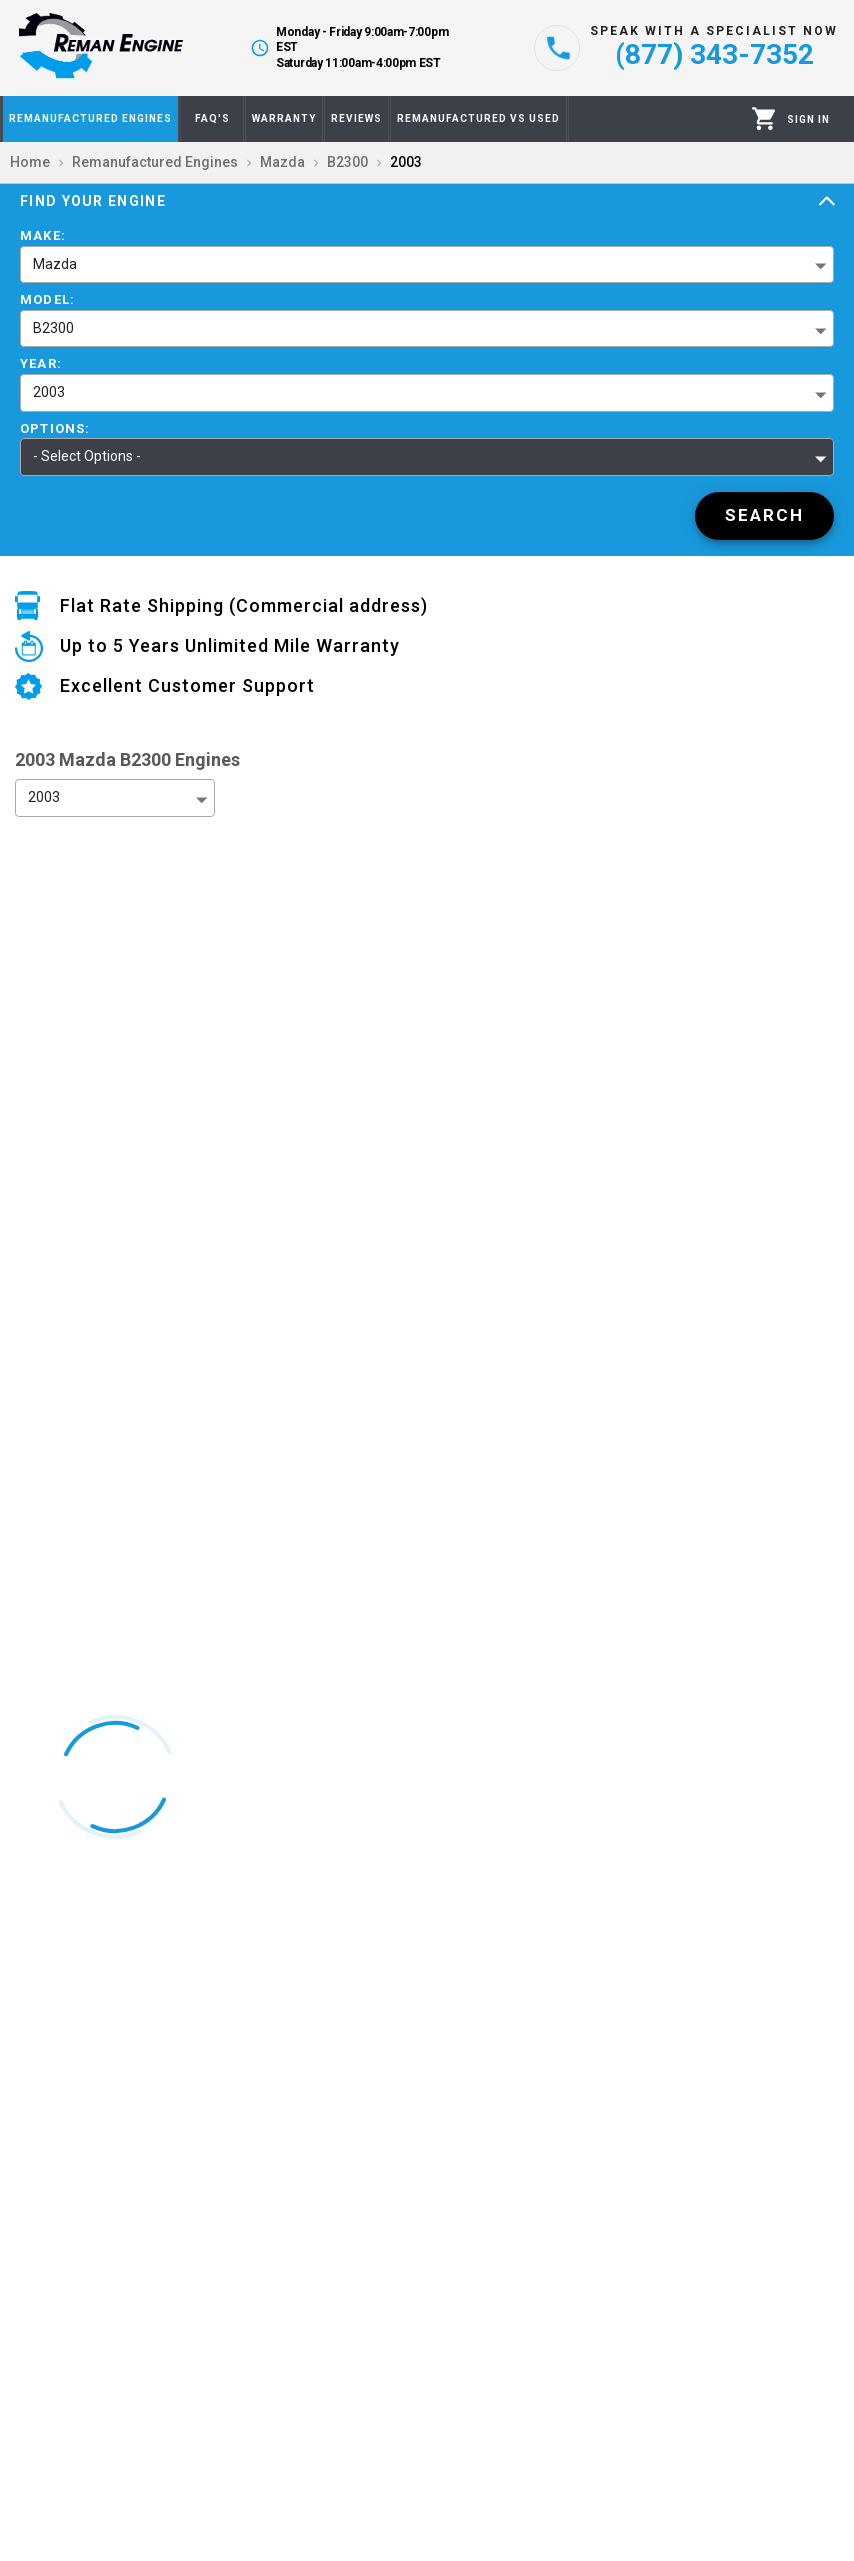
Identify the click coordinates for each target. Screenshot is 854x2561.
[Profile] (808, 119)
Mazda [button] (55, 264)
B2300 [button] (53, 328)
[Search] (764, 516)
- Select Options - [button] (87, 456)
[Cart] (764, 118)
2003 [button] (49, 392)
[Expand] (827, 202)
